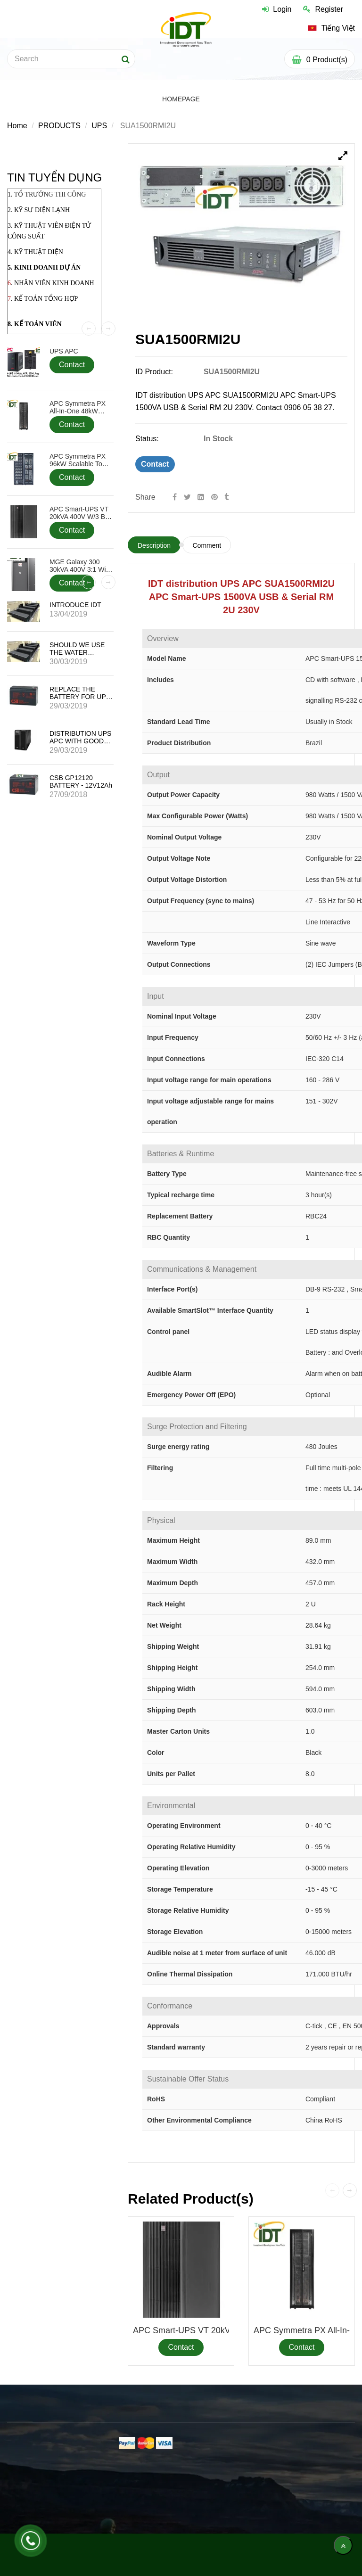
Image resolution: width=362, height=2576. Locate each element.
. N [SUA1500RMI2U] (15, 283)
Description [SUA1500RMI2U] (154, 545)
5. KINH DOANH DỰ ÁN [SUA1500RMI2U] (44, 267)
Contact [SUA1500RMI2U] (155, 464)
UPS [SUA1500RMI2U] (99, 126)
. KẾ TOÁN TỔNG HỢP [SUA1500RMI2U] (44, 298)
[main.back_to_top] (343, 2545)
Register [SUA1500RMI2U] (323, 9)
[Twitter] (187, 497)
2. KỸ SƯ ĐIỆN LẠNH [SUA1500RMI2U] (39, 210)
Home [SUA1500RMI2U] (17, 126)
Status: (148, 439)
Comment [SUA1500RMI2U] (206, 545)
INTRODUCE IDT (75, 605)
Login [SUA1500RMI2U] (277, 9)
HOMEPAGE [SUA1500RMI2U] (181, 99)
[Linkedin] (200, 497)
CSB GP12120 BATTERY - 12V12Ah (80, 781)
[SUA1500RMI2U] (215, 497)
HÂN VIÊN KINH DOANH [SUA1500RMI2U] (56, 283)
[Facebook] (175, 497)
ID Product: (155, 372)
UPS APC (63, 351)
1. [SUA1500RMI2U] (47, 194)
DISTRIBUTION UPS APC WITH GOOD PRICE (80, 741)
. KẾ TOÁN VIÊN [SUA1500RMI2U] (36, 324)
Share (145, 497)
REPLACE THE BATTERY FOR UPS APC (79, 696)
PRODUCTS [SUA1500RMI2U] (59, 126)
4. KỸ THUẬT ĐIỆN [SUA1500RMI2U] (35, 251)
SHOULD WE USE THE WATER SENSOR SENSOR (78, 652)
